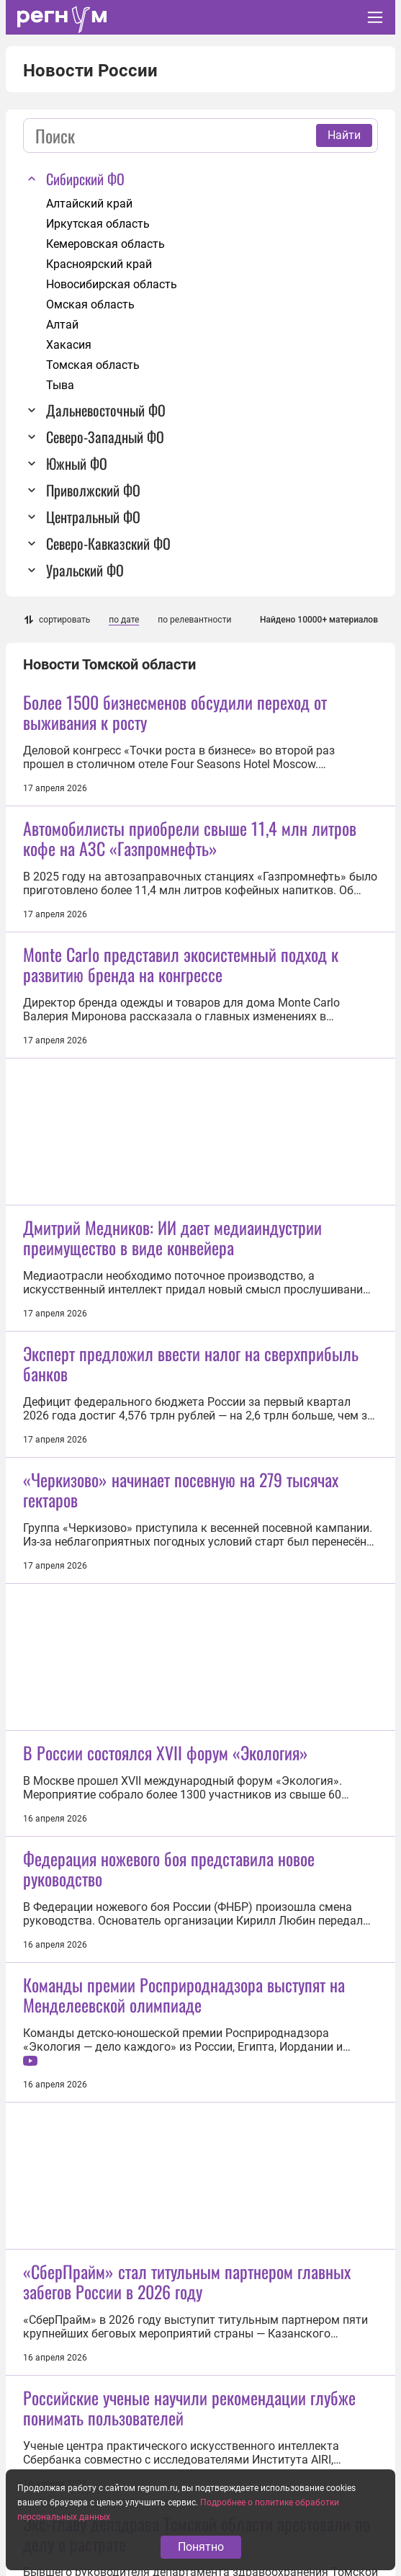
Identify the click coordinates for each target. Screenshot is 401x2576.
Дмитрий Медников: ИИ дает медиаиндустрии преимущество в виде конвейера (172, 1237)
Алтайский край (89, 203)
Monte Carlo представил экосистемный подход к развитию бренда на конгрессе (180, 964)
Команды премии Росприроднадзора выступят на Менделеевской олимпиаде (184, 1994)
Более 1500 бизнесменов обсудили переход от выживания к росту (175, 712)
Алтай (62, 324)
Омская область (90, 304)
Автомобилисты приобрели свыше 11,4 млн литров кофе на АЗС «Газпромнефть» (189, 838)
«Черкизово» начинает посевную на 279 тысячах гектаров (180, 1489)
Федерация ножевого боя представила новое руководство (169, 1868)
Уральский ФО (85, 570)
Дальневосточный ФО (106, 410)
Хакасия (68, 345)
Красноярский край (99, 264)
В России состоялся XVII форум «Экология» (165, 1752)
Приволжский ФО (93, 490)
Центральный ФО (93, 516)
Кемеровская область (105, 244)
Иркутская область (98, 224)
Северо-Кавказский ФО (108, 543)
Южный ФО (76, 463)
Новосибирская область (111, 284)
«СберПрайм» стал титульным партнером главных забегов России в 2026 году (187, 2281)
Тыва (60, 385)
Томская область (93, 365)
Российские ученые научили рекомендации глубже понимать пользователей (189, 2407)
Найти (344, 135)
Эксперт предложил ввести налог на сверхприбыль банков (191, 1363)
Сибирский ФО (85, 179)
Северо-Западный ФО (105, 436)
